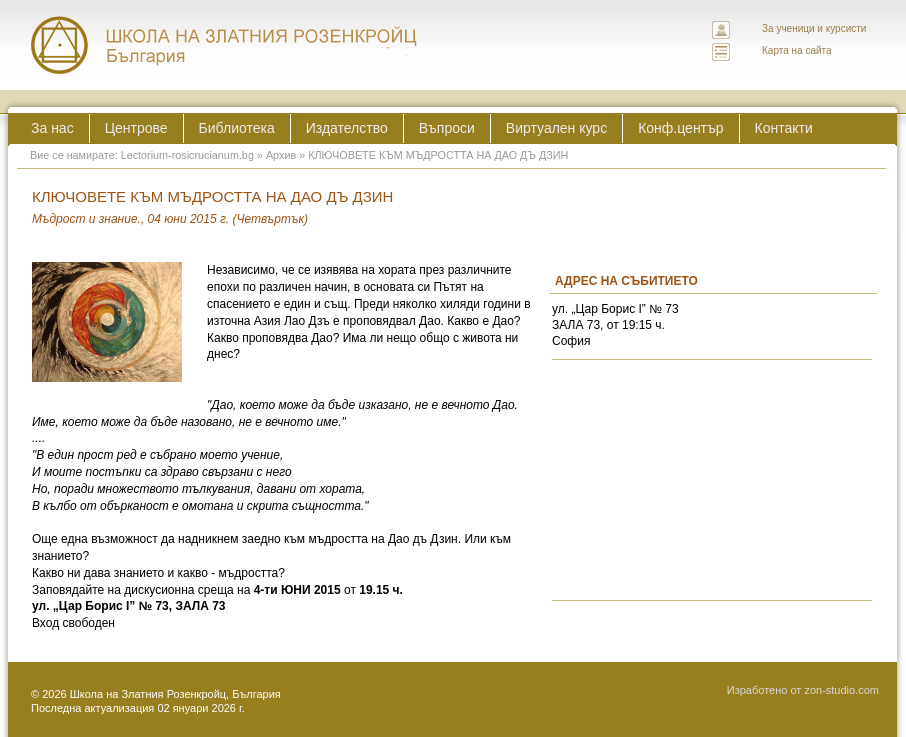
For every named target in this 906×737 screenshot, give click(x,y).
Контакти (784, 128)
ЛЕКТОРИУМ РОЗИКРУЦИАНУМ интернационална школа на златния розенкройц (225, 45)
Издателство (347, 128)
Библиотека (237, 128)
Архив (281, 155)
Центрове (136, 128)
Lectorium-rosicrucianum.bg (187, 155)
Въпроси (447, 128)
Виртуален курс (556, 128)
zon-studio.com (841, 690)
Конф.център (680, 128)
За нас (52, 128)
